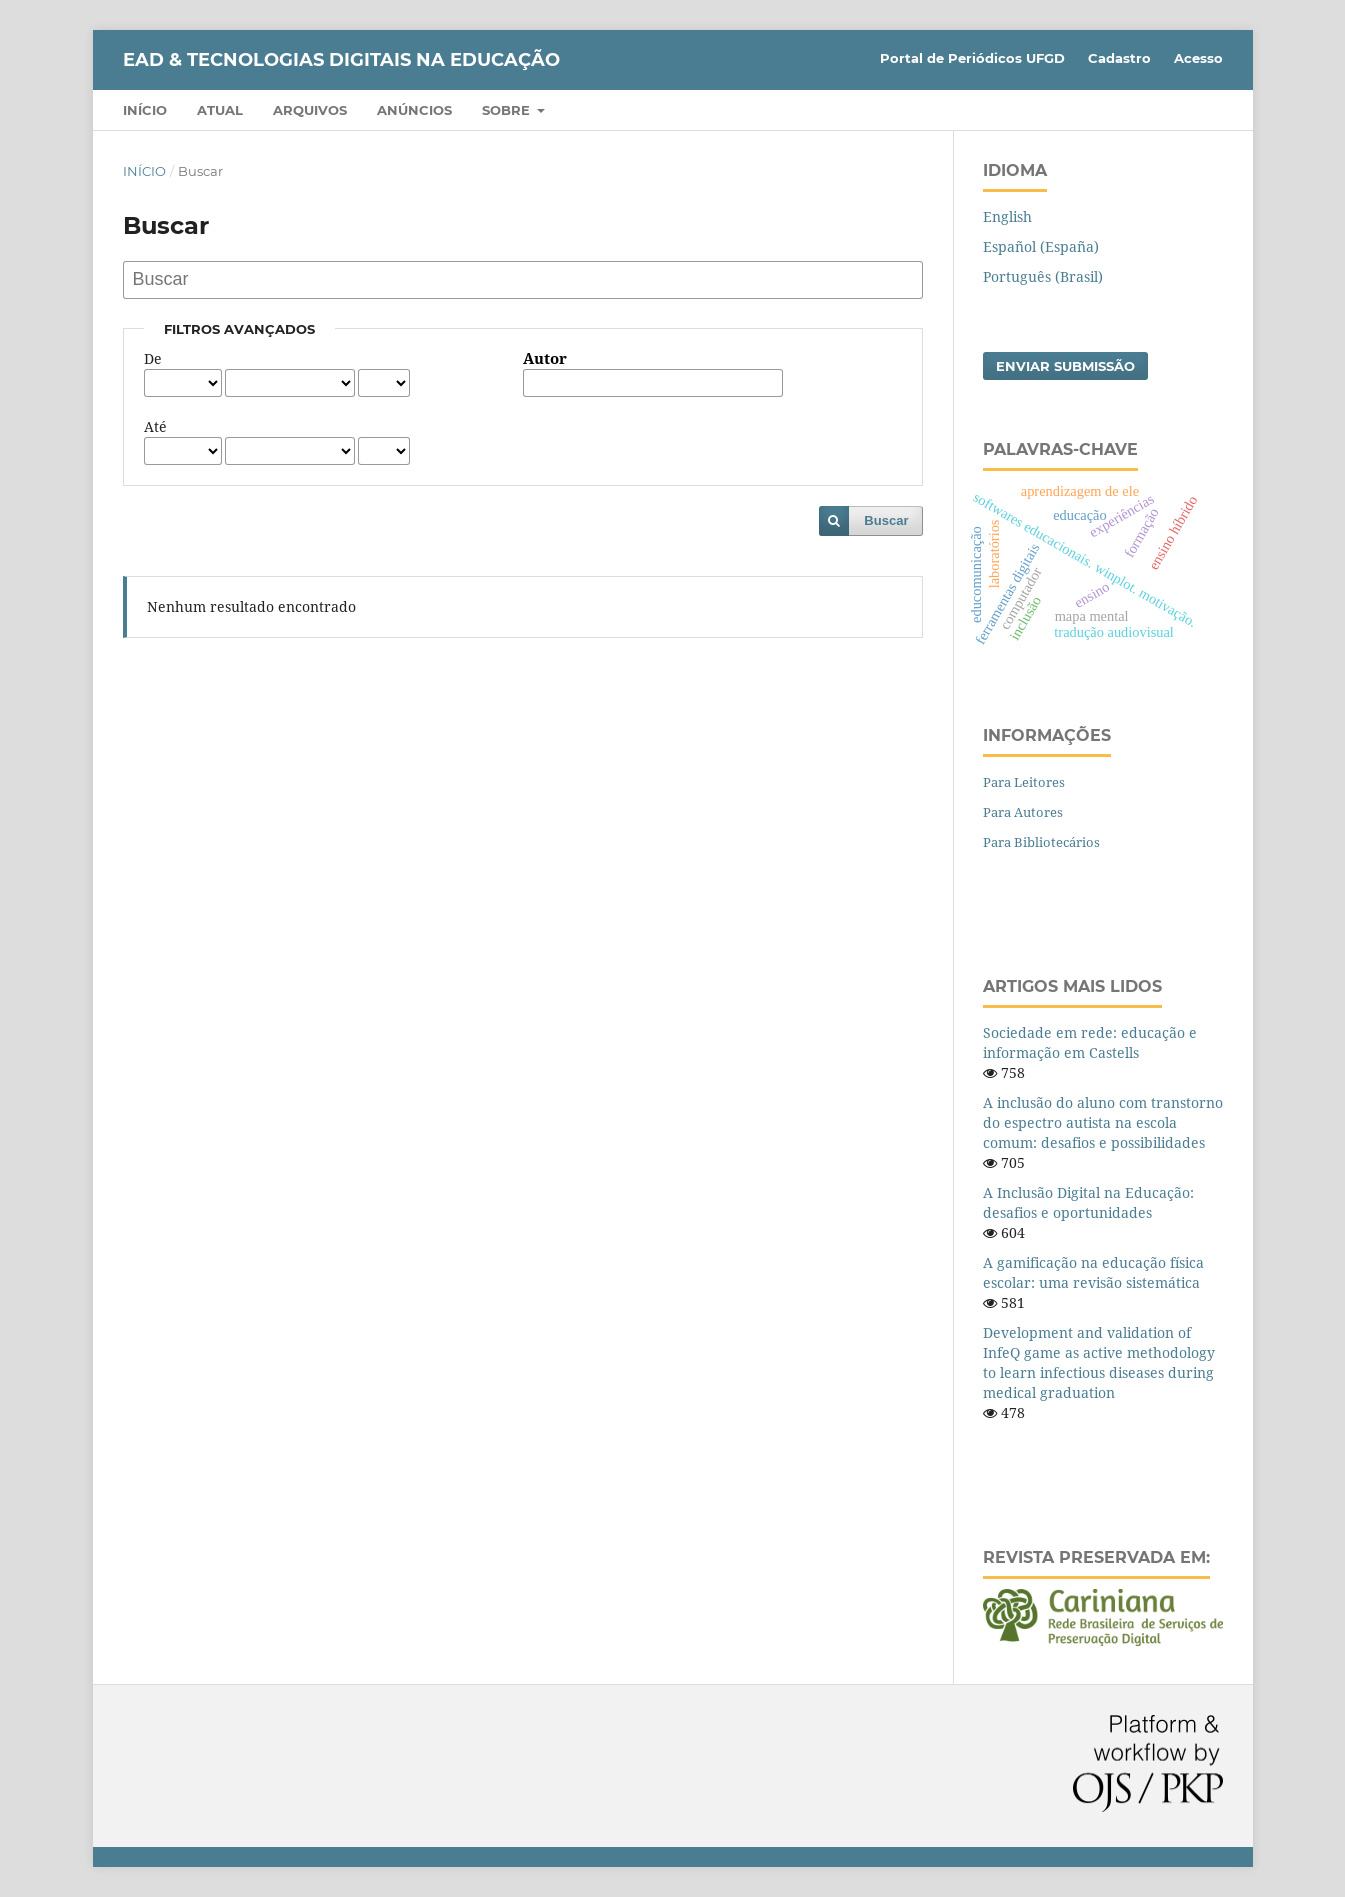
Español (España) (1041, 246)
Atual (220, 110)
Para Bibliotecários (1041, 842)
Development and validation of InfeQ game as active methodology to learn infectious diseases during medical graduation (1099, 1362)
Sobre (508, 110)
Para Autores (1023, 812)
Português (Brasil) (1043, 276)
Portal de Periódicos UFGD (972, 58)
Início (145, 110)
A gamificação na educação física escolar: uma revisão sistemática (1093, 1272)
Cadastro (1119, 58)
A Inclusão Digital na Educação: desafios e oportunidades (1088, 1202)
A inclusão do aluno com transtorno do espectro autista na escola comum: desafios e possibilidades (1103, 1122)
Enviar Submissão (1065, 366)
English (1007, 216)
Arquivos (310, 110)
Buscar (886, 520)
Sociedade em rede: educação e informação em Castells (1090, 1042)
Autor (545, 359)
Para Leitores (1024, 782)
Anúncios (414, 110)
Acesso (1198, 58)
